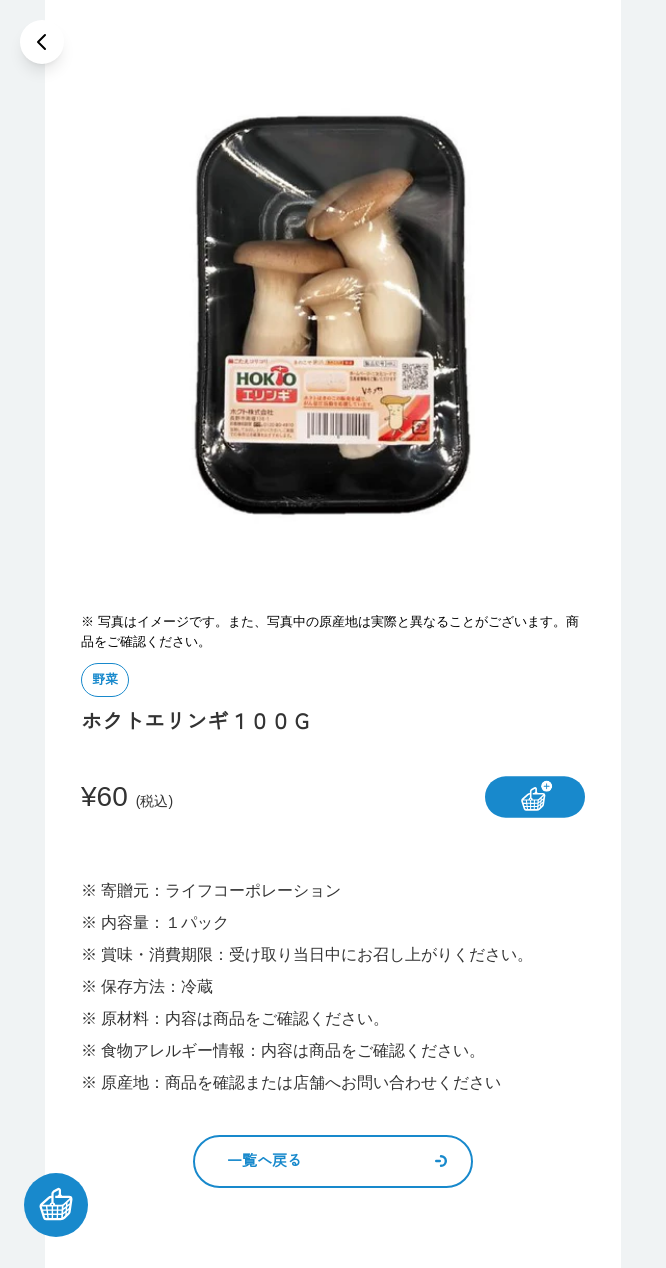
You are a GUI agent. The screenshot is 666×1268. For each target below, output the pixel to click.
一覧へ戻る (337, 1160)
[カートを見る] (56, 1205)
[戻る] (42, 42)
